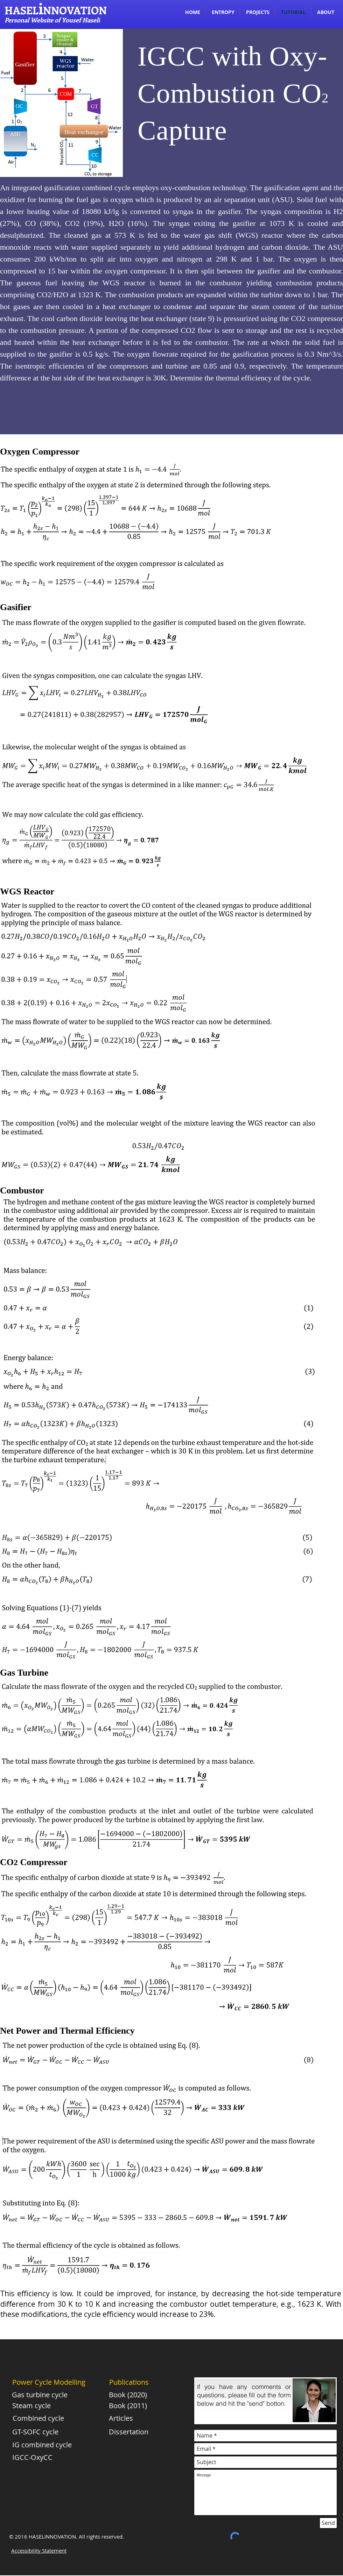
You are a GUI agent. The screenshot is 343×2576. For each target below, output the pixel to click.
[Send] (328, 2523)
